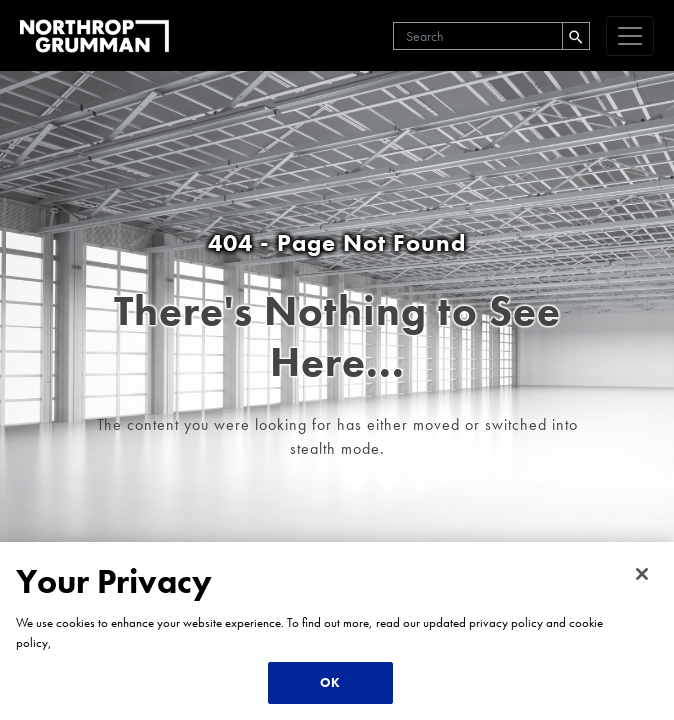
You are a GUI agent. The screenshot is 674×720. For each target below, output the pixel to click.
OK (330, 682)
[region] (337, 631)
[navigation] (630, 36)
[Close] (642, 574)
